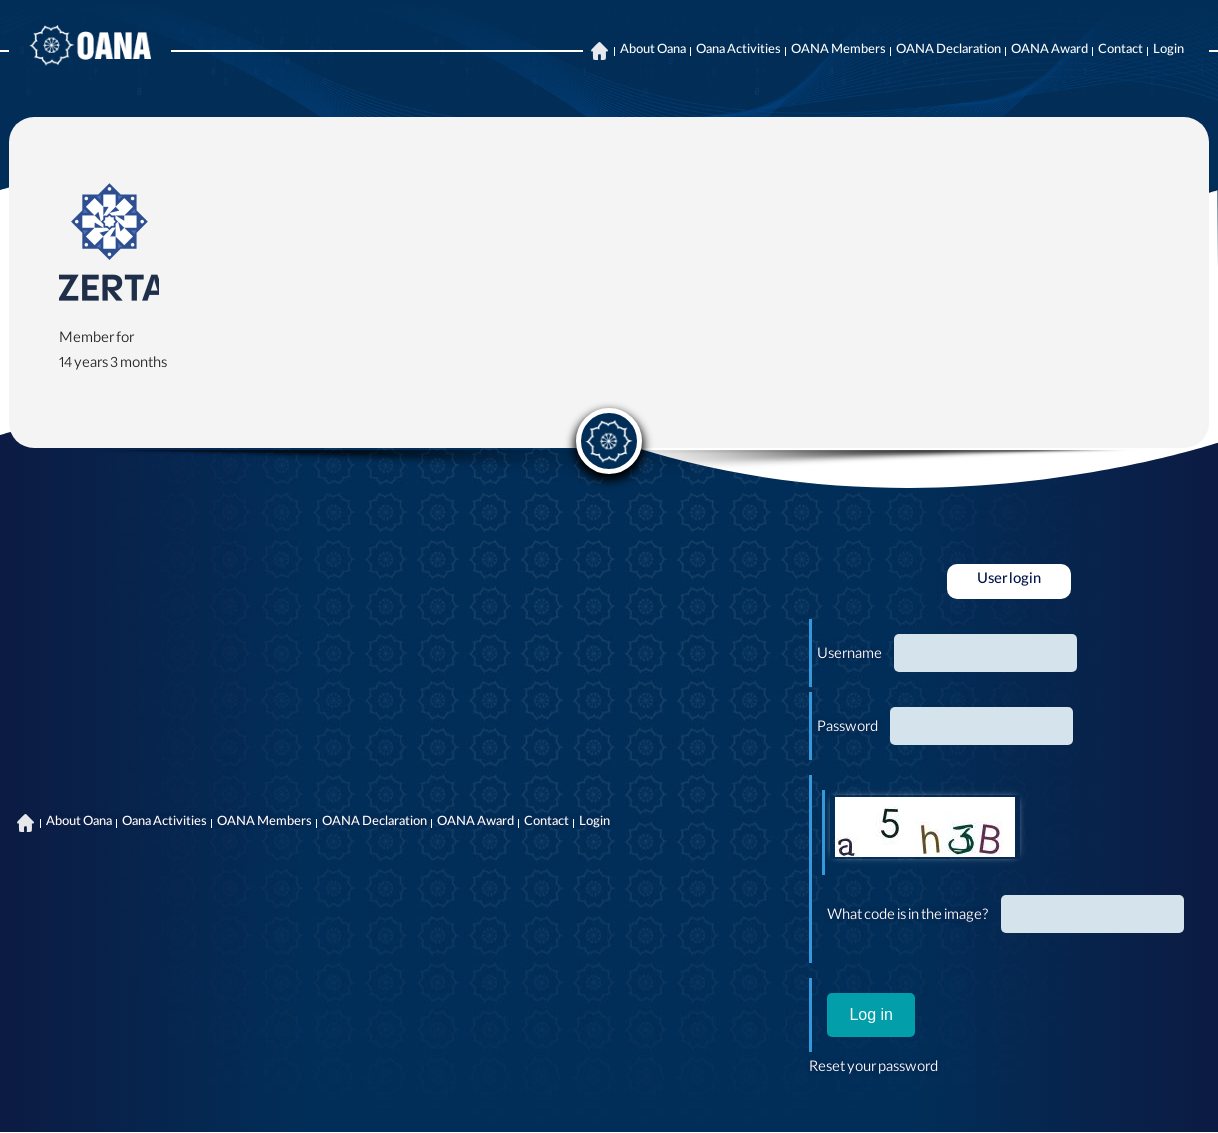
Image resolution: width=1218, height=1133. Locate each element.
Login (1168, 51)
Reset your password (873, 1069)
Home (599, 51)
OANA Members (838, 51)
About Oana (653, 51)
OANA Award (1049, 51)
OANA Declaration (948, 51)
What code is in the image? (908, 917)
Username (849, 656)
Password (847, 729)
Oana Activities (738, 51)
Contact (1120, 51)
